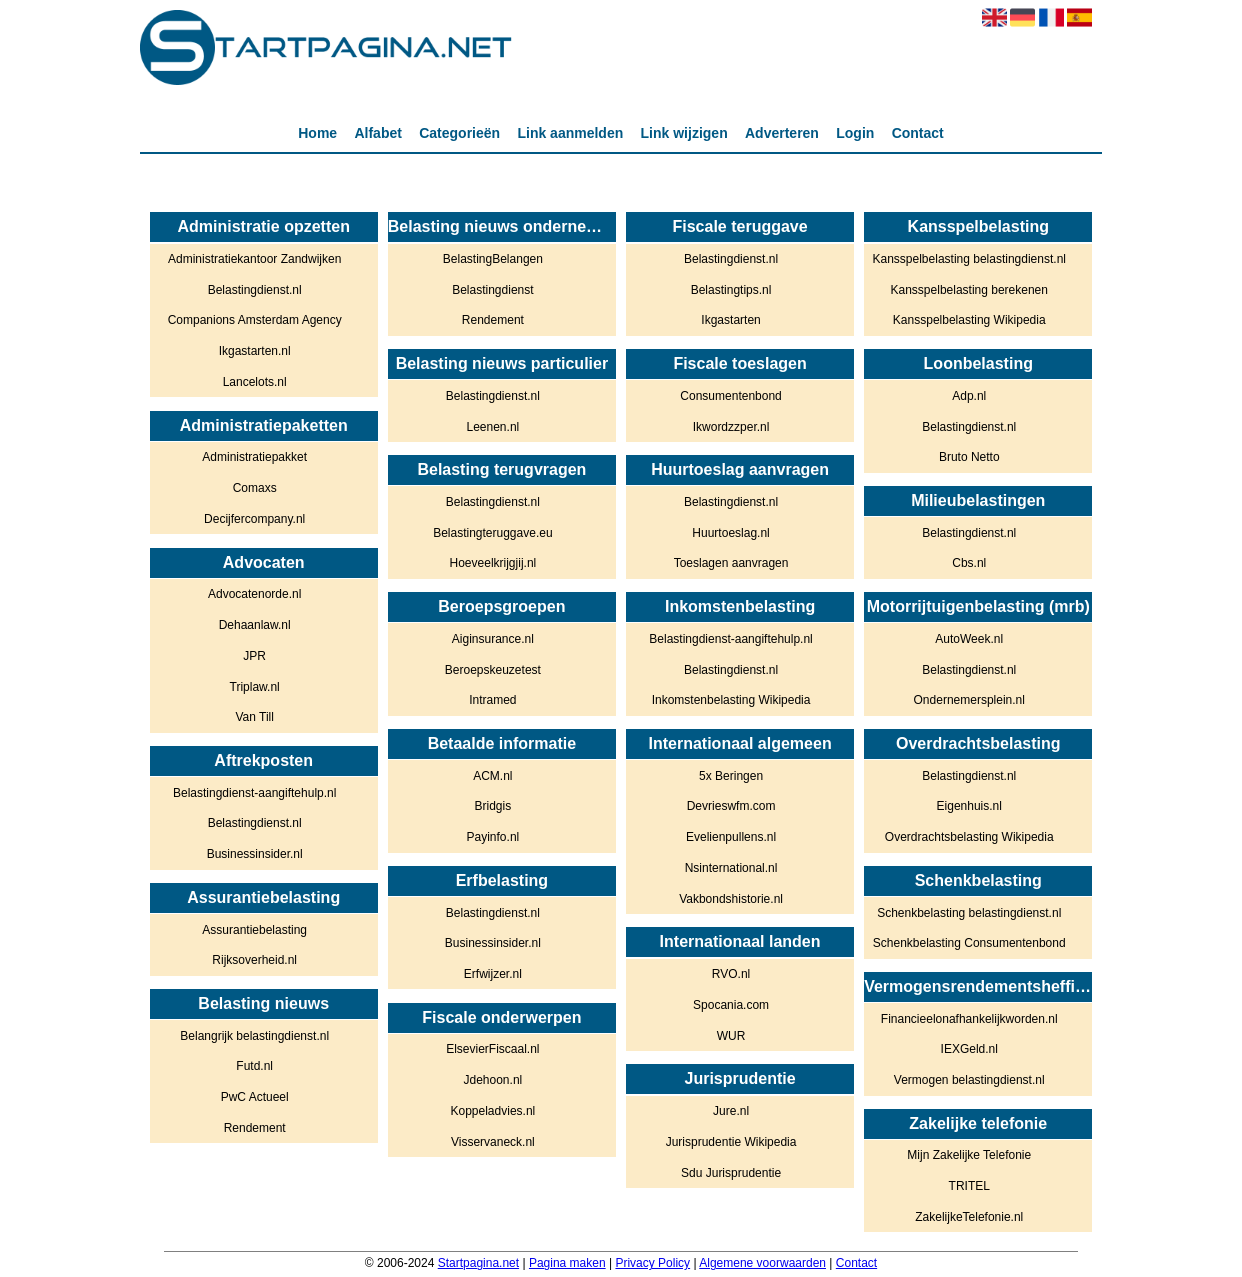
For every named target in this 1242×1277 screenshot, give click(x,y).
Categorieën (459, 133)
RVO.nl (731, 974)
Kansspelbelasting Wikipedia (969, 320)
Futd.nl (254, 1066)
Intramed (492, 700)
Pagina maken (567, 1263)
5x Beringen (731, 776)
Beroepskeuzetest (493, 670)
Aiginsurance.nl (493, 639)
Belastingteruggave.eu (492, 533)
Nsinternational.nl (731, 868)
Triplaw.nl (255, 687)
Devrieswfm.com (731, 806)
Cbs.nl (969, 563)
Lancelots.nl (255, 382)
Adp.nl (969, 396)
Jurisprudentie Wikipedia (731, 1142)
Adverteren (782, 133)
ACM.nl (492, 776)
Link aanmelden (570, 133)
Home (317, 133)
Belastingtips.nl (731, 290)
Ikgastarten (730, 320)
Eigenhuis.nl (969, 806)
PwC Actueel (255, 1097)
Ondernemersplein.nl (969, 700)
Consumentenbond (730, 396)
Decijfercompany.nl (254, 519)
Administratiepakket (254, 457)
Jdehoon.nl (493, 1080)
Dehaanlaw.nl (255, 625)
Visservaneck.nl (493, 1142)
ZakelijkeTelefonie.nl (969, 1217)
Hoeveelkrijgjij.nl (493, 563)
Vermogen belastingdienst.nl (969, 1080)
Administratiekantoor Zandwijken (254, 259)
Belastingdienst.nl (255, 290)
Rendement (255, 1128)
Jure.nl (731, 1111)
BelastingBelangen (493, 259)
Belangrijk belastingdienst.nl (254, 1036)
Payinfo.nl (493, 837)
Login (855, 133)
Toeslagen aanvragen (731, 563)
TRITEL (969, 1186)
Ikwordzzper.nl (731, 427)
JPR (254, 656)
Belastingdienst (492, 290)
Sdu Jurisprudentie (731, 1173)
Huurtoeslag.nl (730, 533)
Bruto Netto (969, 457)
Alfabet (377, 133)
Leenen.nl (493, 427)
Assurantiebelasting (254, 930)
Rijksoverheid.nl (254, 960)
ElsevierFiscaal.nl (492, 1049)
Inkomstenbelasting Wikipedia (731, 700)
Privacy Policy (652, 1263)
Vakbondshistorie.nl (731, 899)
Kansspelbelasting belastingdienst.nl (969, 259)
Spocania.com (731, 1005)
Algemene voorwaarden (762, 1263)
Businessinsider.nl (255, 854)
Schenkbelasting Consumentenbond (969, 943)
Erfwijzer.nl (493, 974)
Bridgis (493, 806)
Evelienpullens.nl (731, 837)
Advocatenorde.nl (254, 594)
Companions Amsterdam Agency (255, 320)
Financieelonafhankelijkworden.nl (969, 1019)
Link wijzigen (684, 133)
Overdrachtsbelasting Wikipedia (969, 837)
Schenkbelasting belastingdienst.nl (969, 913)
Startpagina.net (478, 1263)
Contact (918, 133)
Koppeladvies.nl (493, 1111)
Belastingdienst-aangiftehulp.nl (254, 793)
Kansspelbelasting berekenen (969, 290)
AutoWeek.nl (969, 639)
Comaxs (255, 488)
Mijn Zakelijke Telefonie (969, 1155)
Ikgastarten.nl (255, 351)
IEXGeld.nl (969, 1049)
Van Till (254, 717)
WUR (731, 1036)
